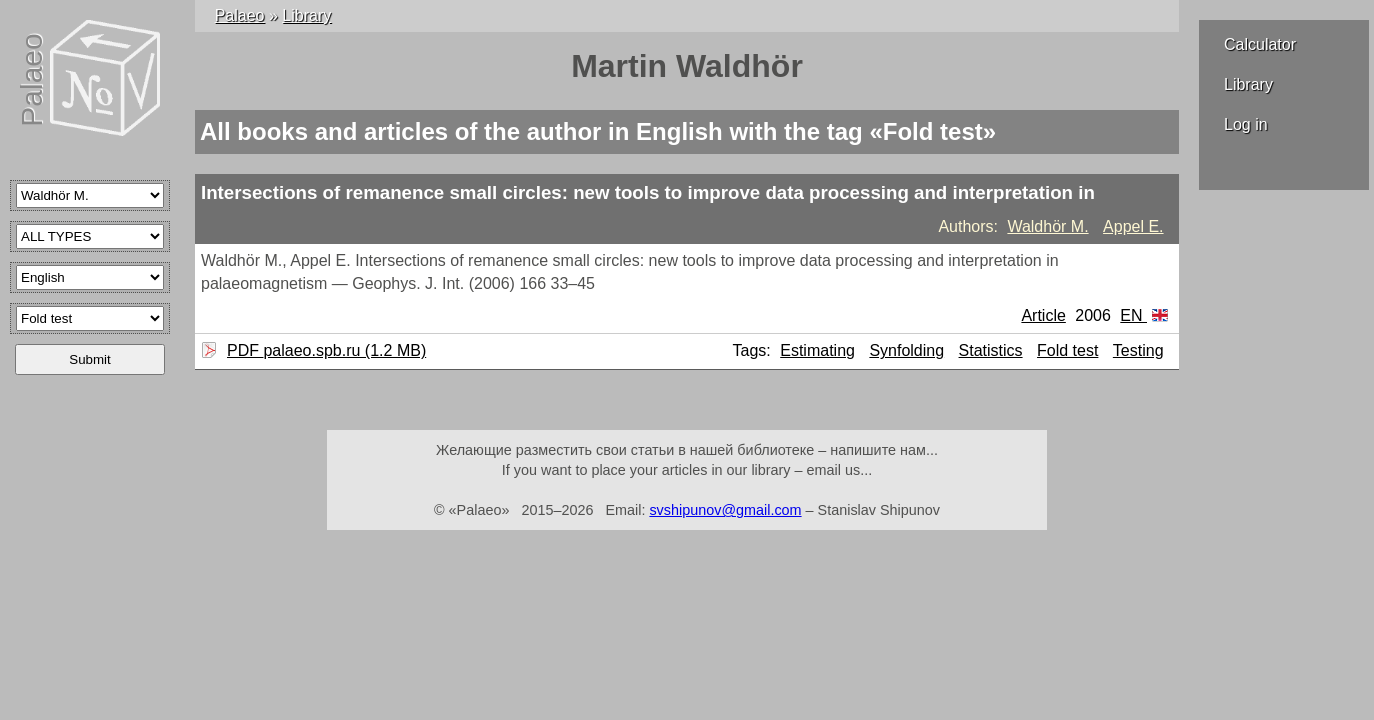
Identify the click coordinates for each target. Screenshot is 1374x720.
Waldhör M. (1047, 226)
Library (1248, 84)
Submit (89, 359)
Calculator (1260, 44)
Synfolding (906, 350)
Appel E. (1133, 226)
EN (1144, 315)
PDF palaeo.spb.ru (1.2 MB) (324, 350)
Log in (1246, 124)
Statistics (991, 350)
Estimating (817, 350)
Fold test (1067, 350)
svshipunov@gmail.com (725, 510)
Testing (1138, 350)
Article (1043, 315)
